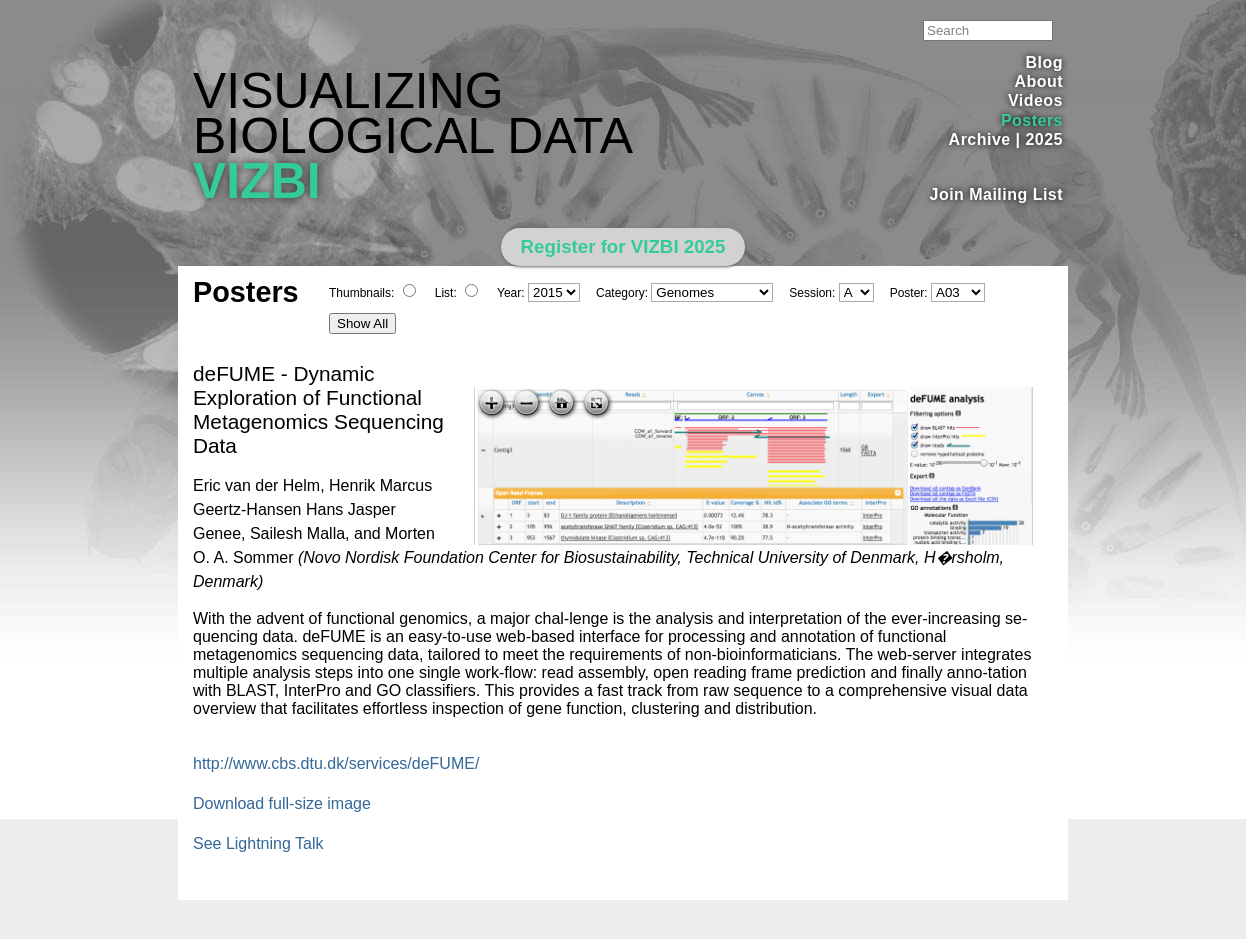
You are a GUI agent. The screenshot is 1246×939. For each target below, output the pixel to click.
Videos (1035, 100)
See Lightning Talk (258, 843)
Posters (1032, 120)
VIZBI (257, 181)
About (1038, 81)
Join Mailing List (997, 194)
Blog (1044, 62)
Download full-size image (282, 803)
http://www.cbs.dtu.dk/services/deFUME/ (336, 763)
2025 (1044, 139)
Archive (980, 139)
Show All (362, 323)
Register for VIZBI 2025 (623, 246)
